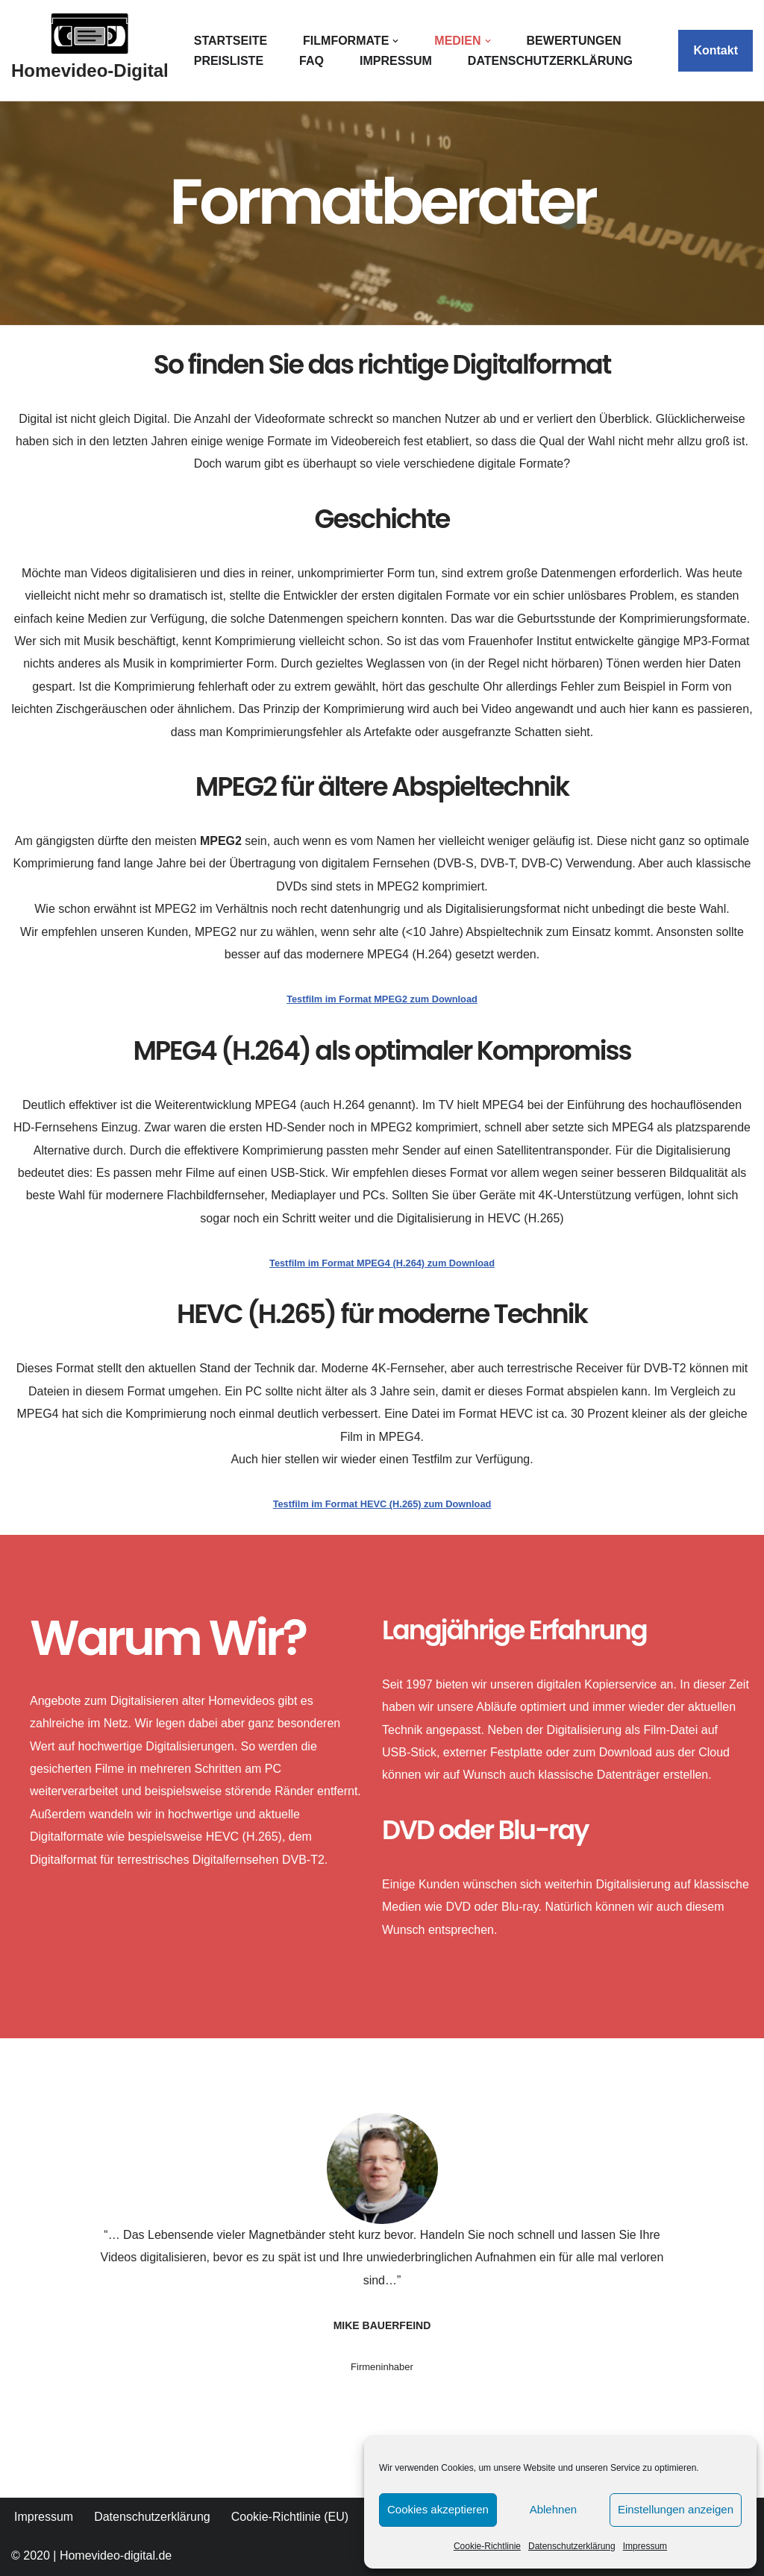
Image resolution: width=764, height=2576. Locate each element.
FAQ (311, 60)
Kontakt (715, 50)
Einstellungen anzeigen (675, 2509)
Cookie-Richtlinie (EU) (289, 2516)
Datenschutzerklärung (572, 2546)
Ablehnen (553, 2509)
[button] (395, 41)
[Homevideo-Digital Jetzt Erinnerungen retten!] (90, 50)
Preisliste (228, 60)
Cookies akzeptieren (438, 2509)
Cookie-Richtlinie (487, 2546)
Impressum (645, 2546)
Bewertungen (574, 40)
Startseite (230, 40)
